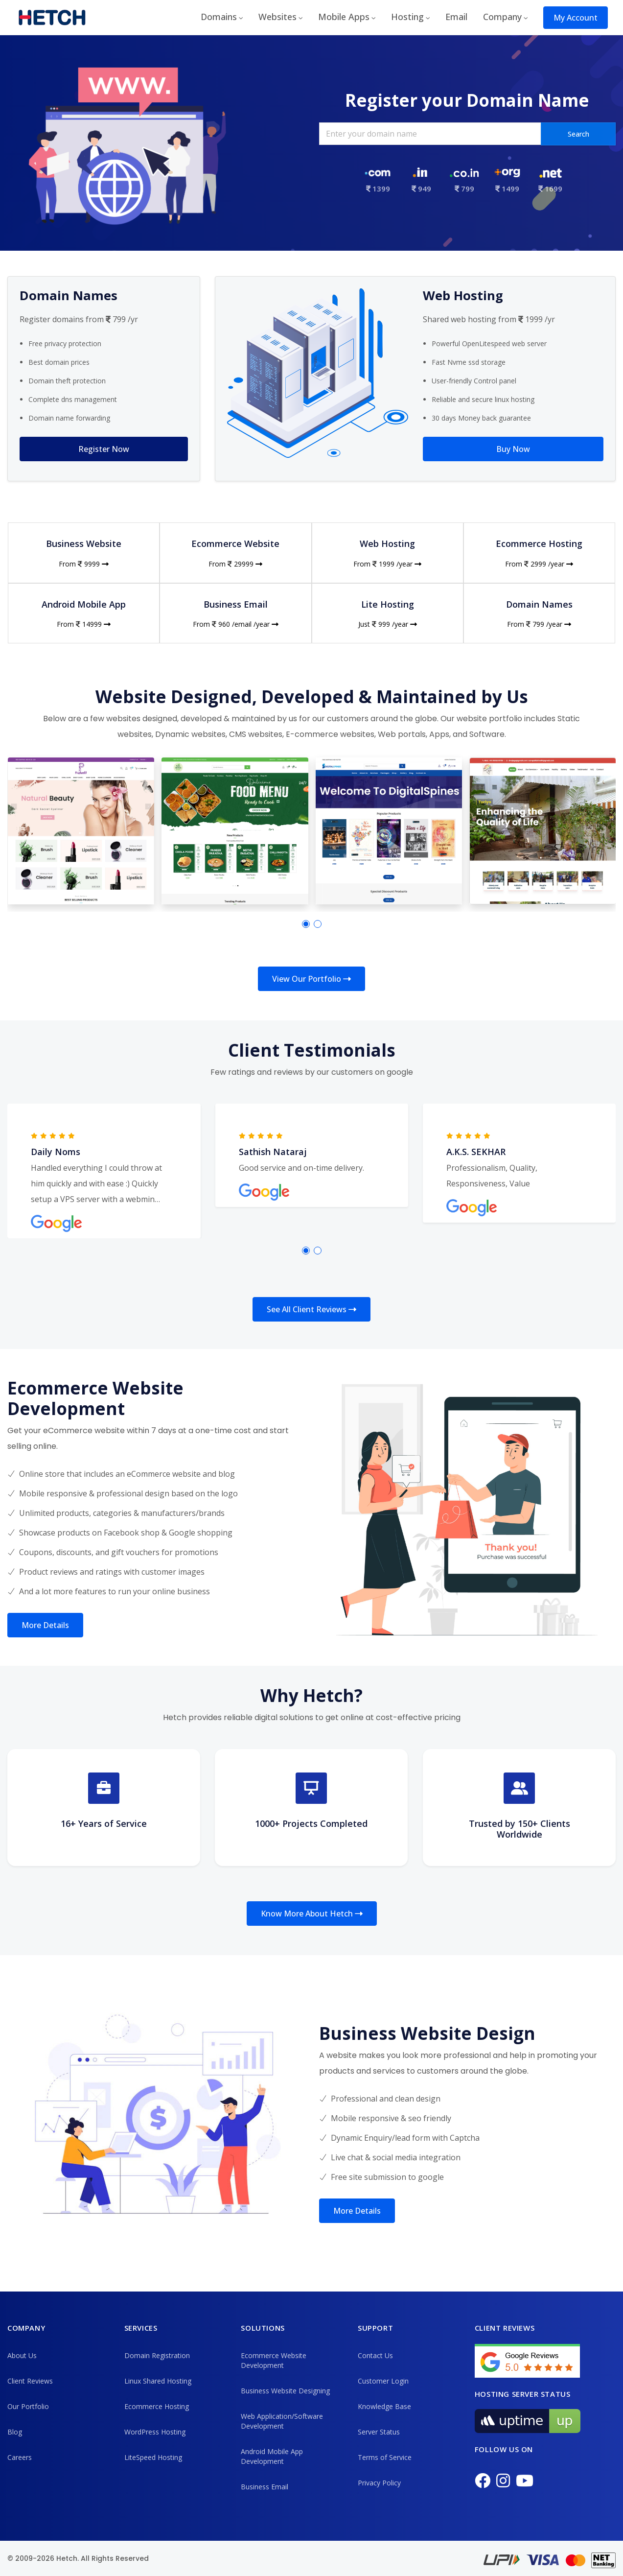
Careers (19, 2457)
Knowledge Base (384, 2406)
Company (502, 17)
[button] (306, 924)
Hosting (407, 17)
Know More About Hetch (312, 1913)
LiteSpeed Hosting (153, 2457)
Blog (14, 2431)
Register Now (103, 449)
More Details (45, 1625)
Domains (219, 17)
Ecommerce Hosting (156, 2406)
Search (578, 134)
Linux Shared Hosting (157, 2381)
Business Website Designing (285, 2390)
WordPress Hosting (154, 2431)
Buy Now (513, 449)
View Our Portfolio (311, 979)
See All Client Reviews (311, 1309)
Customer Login (383, 2381)
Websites (277, 17)
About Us (22, 2355)
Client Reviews (30, 2381)
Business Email (264, 2486)
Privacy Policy (379, 2482)
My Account (576, 17)
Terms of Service (385, 2457)
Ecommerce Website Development (273, 2360)
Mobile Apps (343, 17)
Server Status (379, 2431)
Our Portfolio (28, 2406)
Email (456, 17)
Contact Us (375, 2355)
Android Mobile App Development (272, 2456)
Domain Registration (157, 2355)
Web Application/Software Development (282, 2421)
